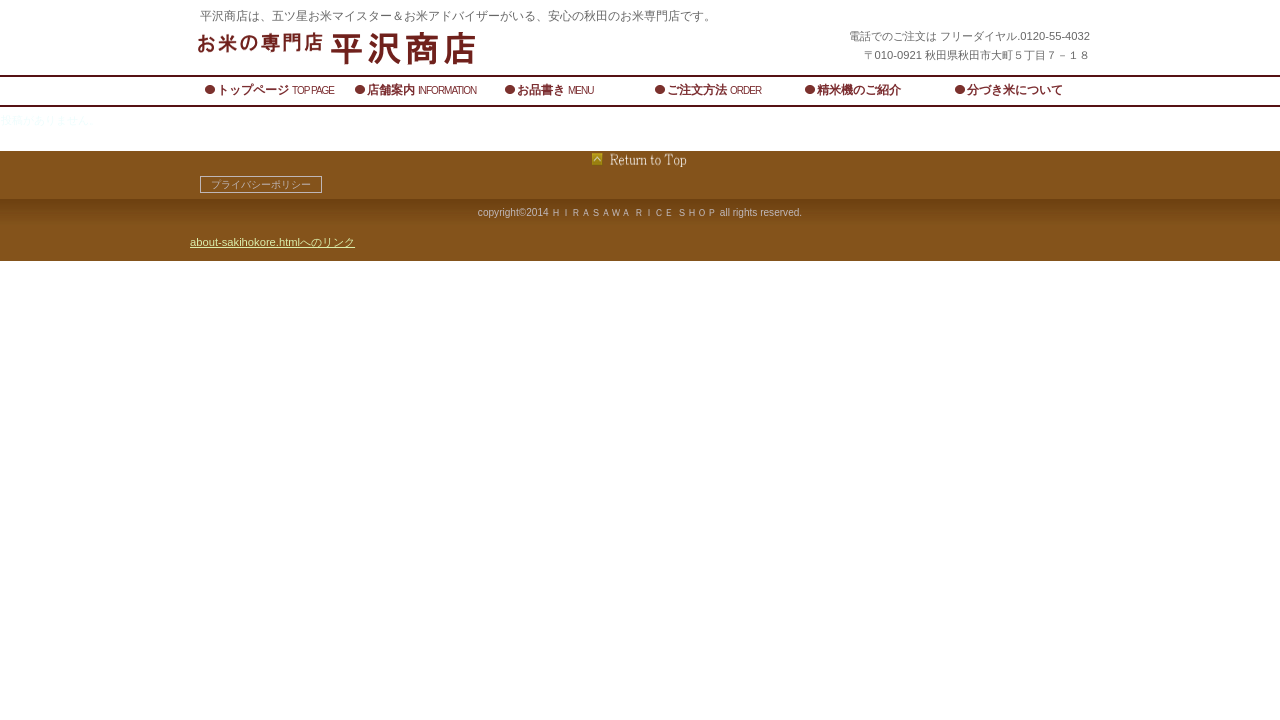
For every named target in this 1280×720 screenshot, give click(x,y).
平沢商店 (440, 47)
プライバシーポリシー (261, 184)
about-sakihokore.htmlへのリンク (272, 242)
